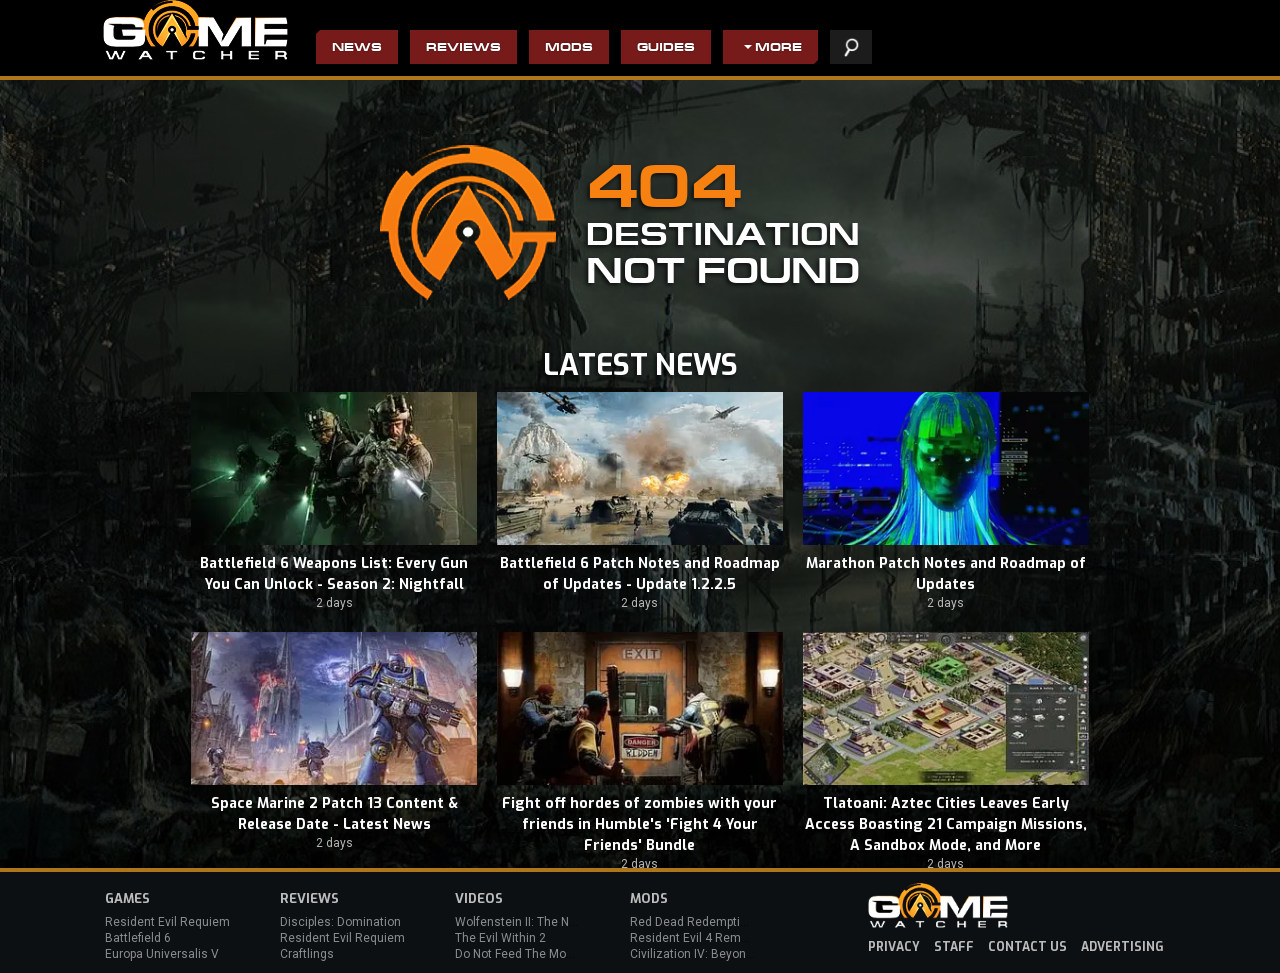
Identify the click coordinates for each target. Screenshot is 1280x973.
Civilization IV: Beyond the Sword (720, 954)
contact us (1027, 947)
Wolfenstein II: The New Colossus (548, 922)
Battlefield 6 (138, 938)
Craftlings (307, 954)
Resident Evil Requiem (167, 922)
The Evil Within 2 (500, 938)
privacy (894, 947)
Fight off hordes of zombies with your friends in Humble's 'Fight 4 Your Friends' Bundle (639, 824)
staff (954, 947)
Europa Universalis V (162, 954)
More (778, 48)
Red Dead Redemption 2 (697, 922)
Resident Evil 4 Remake (695, 938)
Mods (569, 48)
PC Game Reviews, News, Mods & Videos (195, 30)
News (357, 48)
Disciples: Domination (340, 922)
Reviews (463, 48)
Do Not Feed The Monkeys (527, 954)
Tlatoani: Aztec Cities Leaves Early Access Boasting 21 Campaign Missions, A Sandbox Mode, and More (946, 824)
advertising (1122, 947)
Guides (666, 48)
